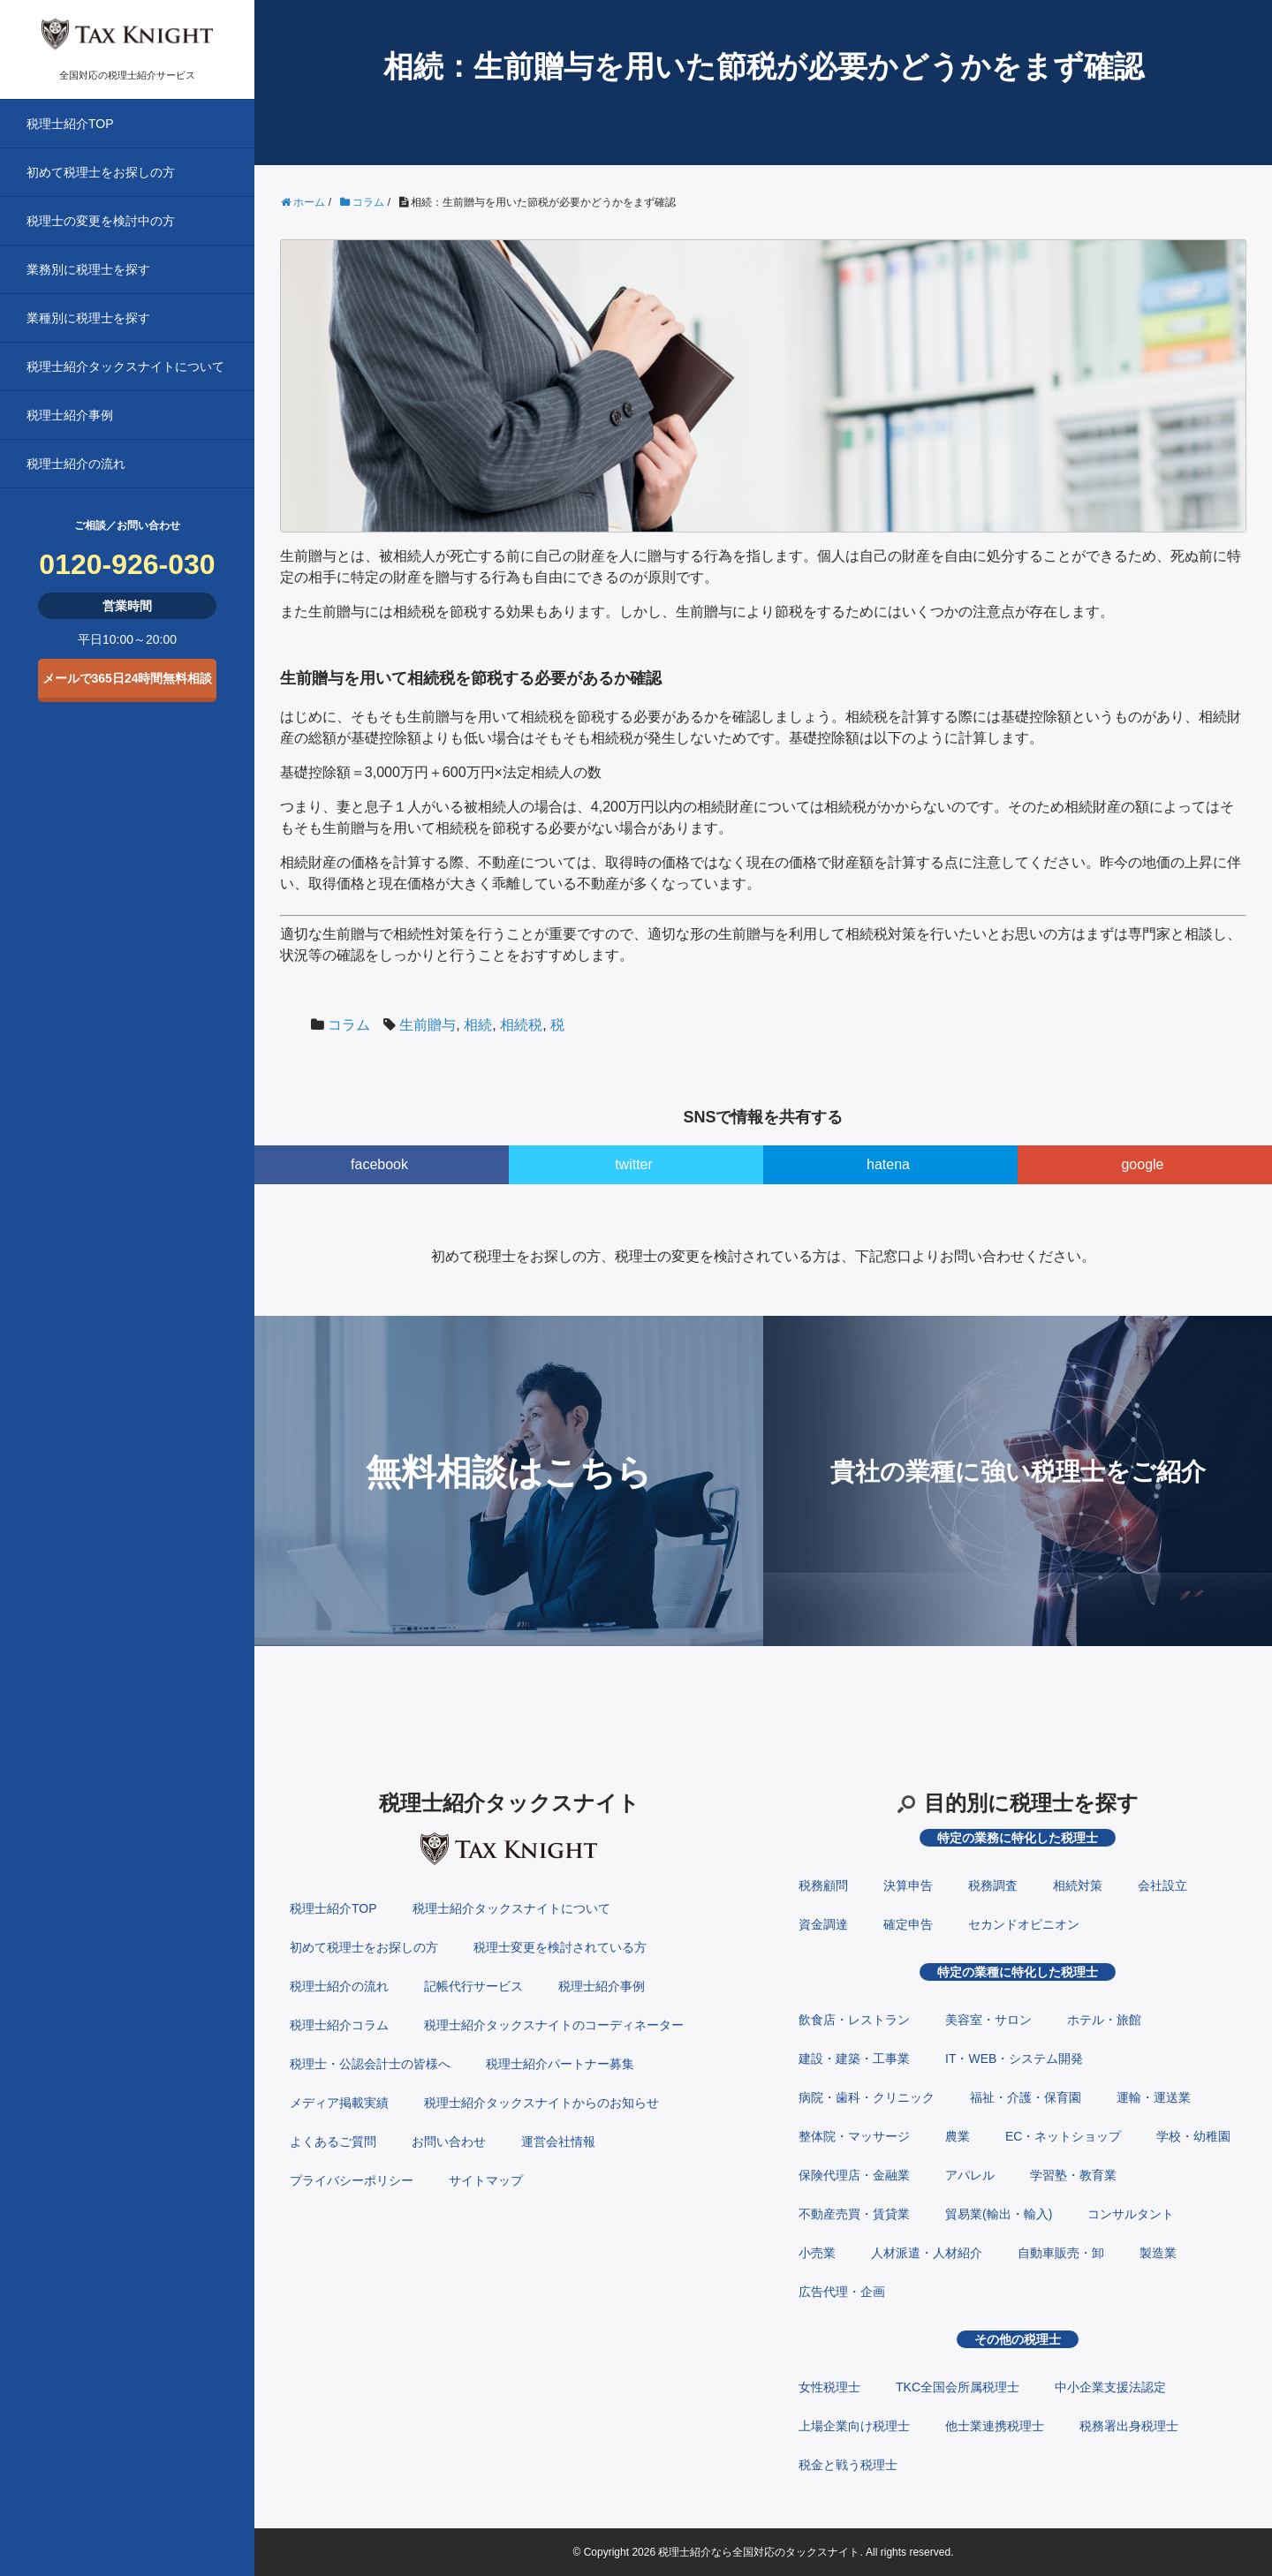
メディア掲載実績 (339, 2103)
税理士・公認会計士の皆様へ (370, 2064)
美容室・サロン (988, 2020)
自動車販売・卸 (1061, 2253)
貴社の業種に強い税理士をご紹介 (1018, 1471)
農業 (957, 2136)
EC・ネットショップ (1063, 2136)
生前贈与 (427, 1024)
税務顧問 (823, 1885)
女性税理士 (829, 2387)
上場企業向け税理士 (854, 2426)
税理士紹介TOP (70, 124)
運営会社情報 (558, 2141)
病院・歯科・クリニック (867, 2097)
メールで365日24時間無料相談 (127, 678)
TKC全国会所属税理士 (957, 2387)
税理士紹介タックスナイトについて (125, 366)
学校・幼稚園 (1193, 2136)
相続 (478, 1024)
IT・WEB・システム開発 (1014, 2058)
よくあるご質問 (333, 2141)
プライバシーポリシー (351, 2180)
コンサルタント (1130, 2214)
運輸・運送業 (1154, 2097)
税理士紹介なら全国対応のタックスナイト (758, 2552)
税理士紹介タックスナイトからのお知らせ (541, 2103)
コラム (349, 1024)
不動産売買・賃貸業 (854, 2214)
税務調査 (993, 1885)
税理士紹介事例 (69, 415)
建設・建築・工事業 (854, 2058)
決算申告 (908, 1885)
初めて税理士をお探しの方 (100, 172)
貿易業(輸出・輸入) (998, 2214)
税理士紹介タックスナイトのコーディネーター (554, 2025)
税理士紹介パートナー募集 (560, 2064)
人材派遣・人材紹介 (926, 2253)
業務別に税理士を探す (88, 269)
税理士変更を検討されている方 (560, 1947)
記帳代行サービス (473, 1986)
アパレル (970, 2175)
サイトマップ (486, 2180)
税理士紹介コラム (339, 2025)
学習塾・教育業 (1073, 2175)
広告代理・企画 (842, 2292)
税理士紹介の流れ (75, 464)
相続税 (521, 1024)
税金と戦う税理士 (848, 2465)
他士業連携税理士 (994, 2426)
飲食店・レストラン (854, 2020)
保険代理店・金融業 (854, 2175)
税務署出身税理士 (1128, 2426)
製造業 (1158, 2253)
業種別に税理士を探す (88, 318)
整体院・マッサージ (854, 2136)
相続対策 (1077, 1885)
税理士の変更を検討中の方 (100, 221)
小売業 (817, 2253)
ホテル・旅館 (1104, 2020)
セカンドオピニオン (1023, 1924)
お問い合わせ (449, 2141)
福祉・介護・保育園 (1025, 2097)
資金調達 (823, 1924)
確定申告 (908, 1924)
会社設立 (1162, 1885)
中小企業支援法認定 (1110, 2387)
